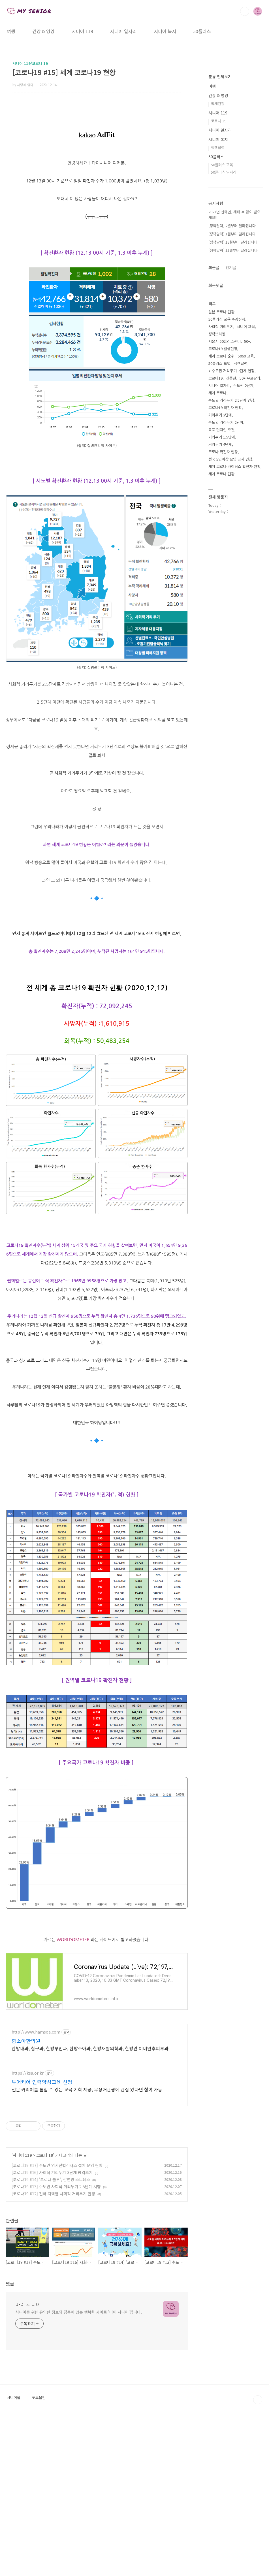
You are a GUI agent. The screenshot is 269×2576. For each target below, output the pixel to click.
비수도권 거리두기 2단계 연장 (231, 540)
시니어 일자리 (123, 31)
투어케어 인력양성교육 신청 (42, 2161)
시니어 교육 (246, 496)
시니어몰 (13, 2477)
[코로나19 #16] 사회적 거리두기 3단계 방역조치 (52, 2251)
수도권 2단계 (243, 555)
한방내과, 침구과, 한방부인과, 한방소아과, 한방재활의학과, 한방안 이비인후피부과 (90, 2127)
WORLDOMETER (73, 1940)
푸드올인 (39, 2477)
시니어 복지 (165, 31)
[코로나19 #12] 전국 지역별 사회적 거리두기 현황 (53, 2273)
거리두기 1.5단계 (221, 607)
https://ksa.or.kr (28, 2152)
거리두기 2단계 (220, 584)
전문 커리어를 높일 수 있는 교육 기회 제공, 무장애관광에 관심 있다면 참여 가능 (87, 2168)
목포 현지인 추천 (221, 599)
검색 (244, 11)
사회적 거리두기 (220, 496)
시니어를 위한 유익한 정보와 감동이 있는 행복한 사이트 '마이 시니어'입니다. (78, 2391)
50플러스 (202, 31)
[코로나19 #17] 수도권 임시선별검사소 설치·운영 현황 (57, 2244)
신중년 (231, 548)
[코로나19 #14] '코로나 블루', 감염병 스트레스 (51, 2259)
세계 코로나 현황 (221, 643)
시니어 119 (82, 31)
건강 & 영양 (43, 31)
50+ (247, 511)
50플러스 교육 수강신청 (226, 489)
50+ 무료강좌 (250, 548)
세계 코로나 (217, 562)
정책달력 (218, 317)
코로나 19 (44, 2234)
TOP (257, 2479)
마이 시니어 (28, 2383)
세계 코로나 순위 (221, 526)
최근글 (213, 437)
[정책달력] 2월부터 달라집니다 (232, 395)
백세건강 (218, 273)
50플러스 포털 (219, 533)
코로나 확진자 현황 (223, 621)
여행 (11, 31)
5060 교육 (246, 526)
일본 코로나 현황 (221, 481)
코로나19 (215, 548)
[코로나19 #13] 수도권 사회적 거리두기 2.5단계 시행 (56, 2266)
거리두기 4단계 (220, 614)
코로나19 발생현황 (222, 518)
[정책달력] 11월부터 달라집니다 (233, 420)
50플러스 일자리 (223, 342)
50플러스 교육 (222, 334)
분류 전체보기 (220, 246)
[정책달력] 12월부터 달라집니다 (233, 412)
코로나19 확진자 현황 (225, 577)
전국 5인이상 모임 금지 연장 (230, 629)
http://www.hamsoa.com (36, 2111)
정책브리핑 (216, 503)
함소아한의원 (26, 2120)
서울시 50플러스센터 (224, 511)
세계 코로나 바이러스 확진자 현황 (234, 636)
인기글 (230, 437)
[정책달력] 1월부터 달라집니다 (232, 403)
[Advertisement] (97, 2058)
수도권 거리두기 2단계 (225, 592)
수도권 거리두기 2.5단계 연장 (231, 570)
